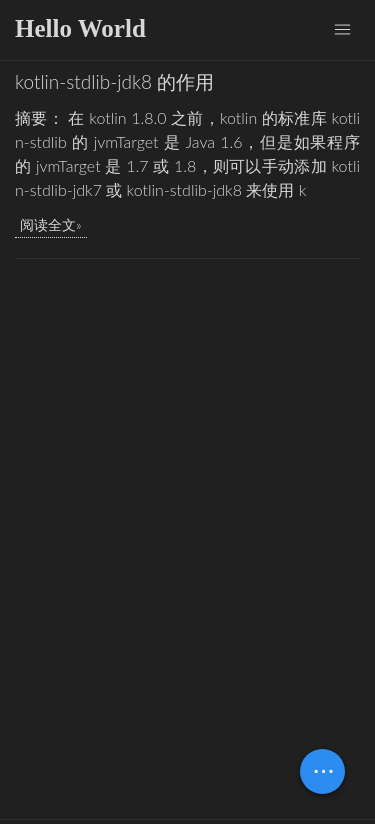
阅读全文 (48, 224)
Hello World (80, 28)
